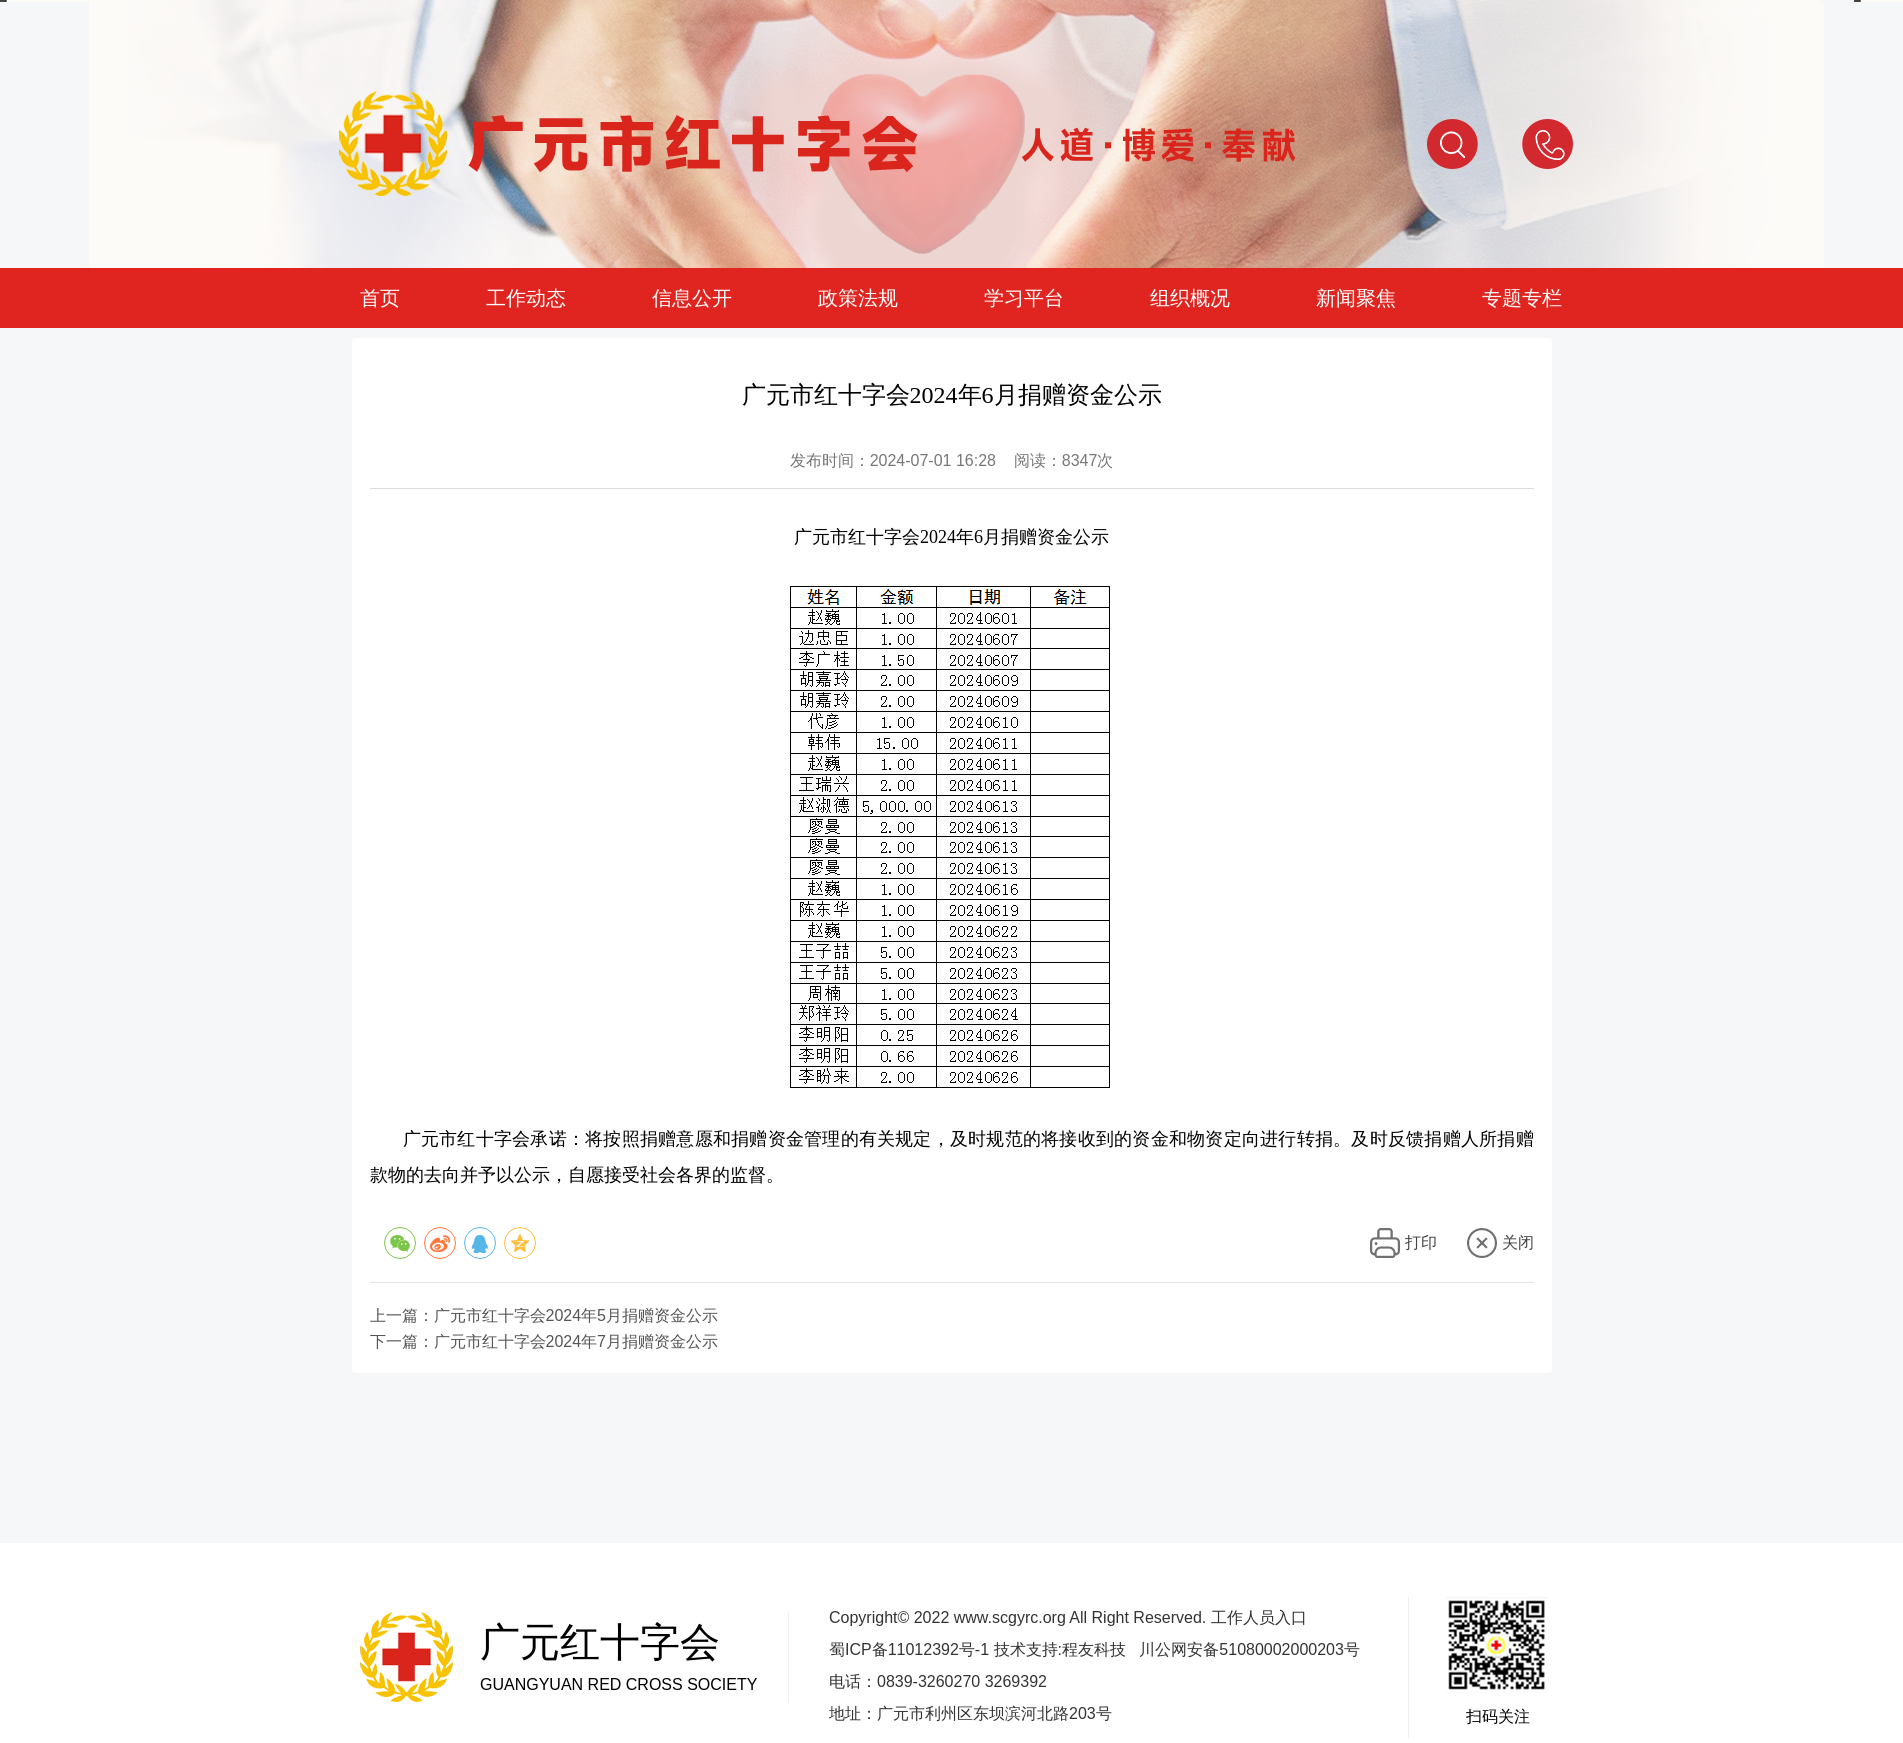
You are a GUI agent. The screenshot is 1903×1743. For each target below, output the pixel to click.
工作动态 (526, 298)
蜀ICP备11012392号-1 (909, 1649)
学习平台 (1024, 298)
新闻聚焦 (1356, 298)
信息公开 (692, 298)
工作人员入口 (1259, 1617)
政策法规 (858, 298)
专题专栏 (1522, 298)
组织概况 (1190, 298)
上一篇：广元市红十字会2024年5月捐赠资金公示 (544, 1316)
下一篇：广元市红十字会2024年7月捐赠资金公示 (544, 1342)
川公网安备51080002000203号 (1249, 1649)
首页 (380, 298)
